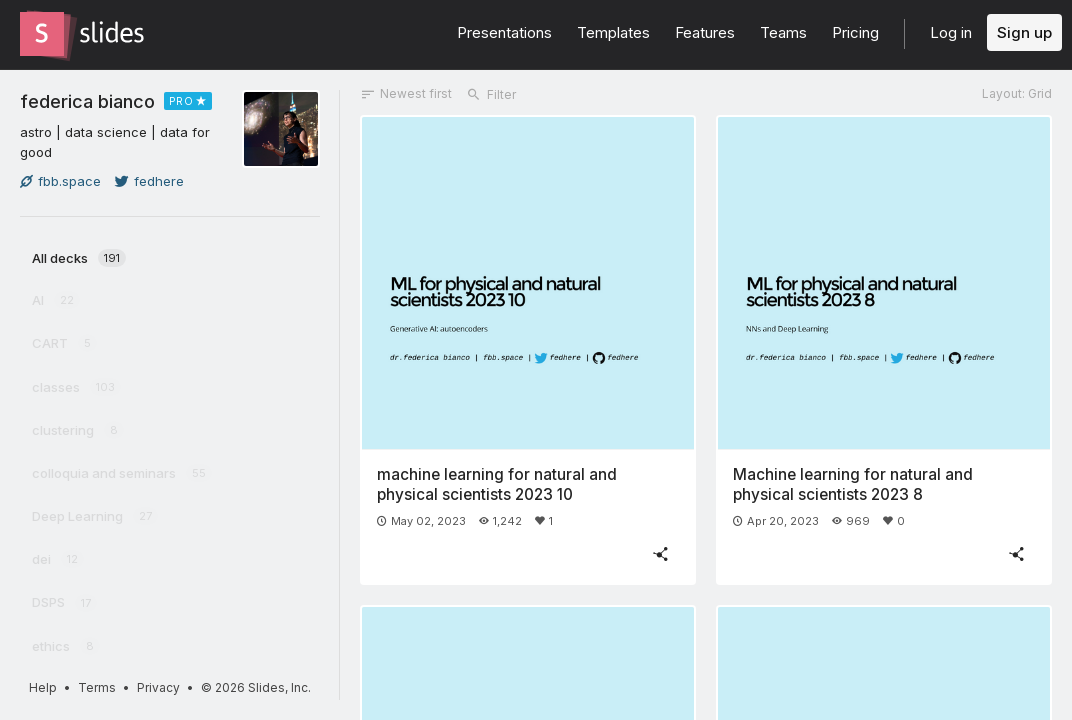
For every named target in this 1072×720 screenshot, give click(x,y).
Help (43, 687)
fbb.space (60, 181)
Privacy (158, 687)
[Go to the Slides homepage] (42, 34)
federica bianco (87, 101)
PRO (181, 101)
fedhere (149, 181)
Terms (97, 687)
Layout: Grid (1017, 93)
